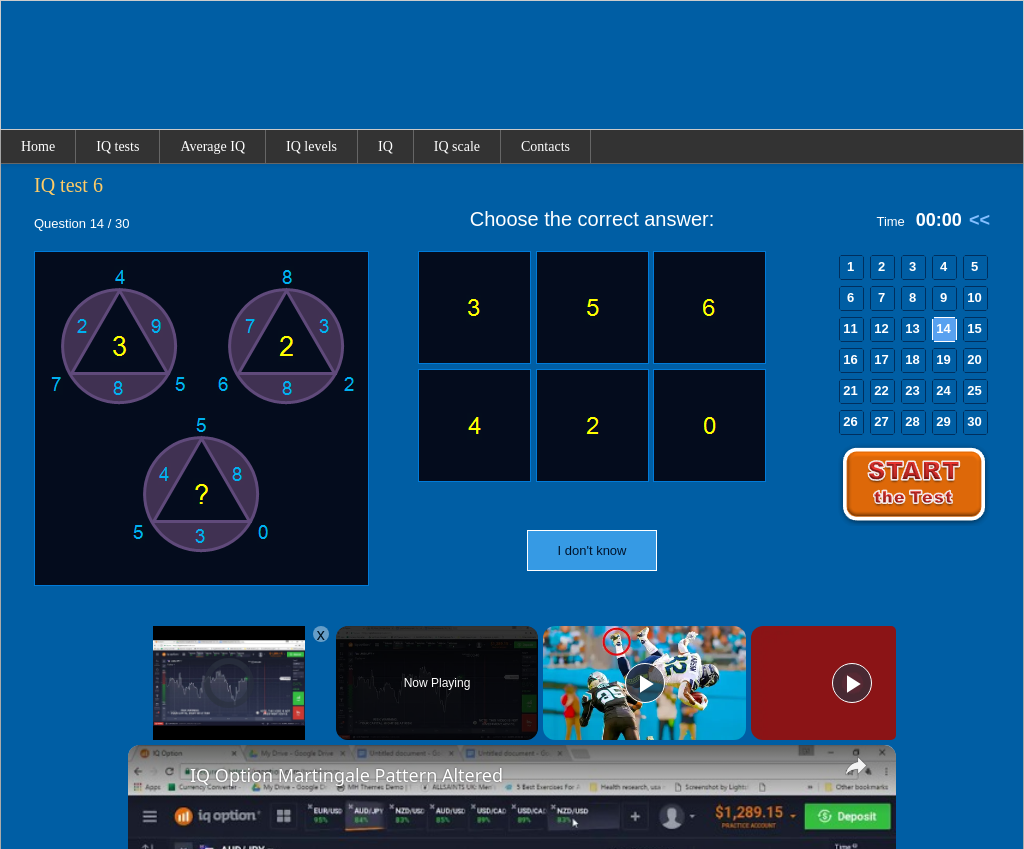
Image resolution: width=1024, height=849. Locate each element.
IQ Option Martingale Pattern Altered (346, 775)
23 (912, 390)
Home (38, 146)
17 (881, 359)
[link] (160, 777)
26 (850, 421)
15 (974, 328)
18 (912, 359)
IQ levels (311, 146)
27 (881, 421)
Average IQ (212, 146)
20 (974, 359)
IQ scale (457, 146)
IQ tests (117, 146)
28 (912, 421)
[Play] (645, 683)
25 (974, 390)
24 (943, 390)
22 (881, 390)
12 (881, 328)
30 (974, 421)
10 (974, 297)
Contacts (545, 146)
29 (943, 421)
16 (850, 359)
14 (943, 328)
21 (850, 390)
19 (943, 359)
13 (912, 328)
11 (850, 328)
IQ (385, 146)
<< (979, 220)
